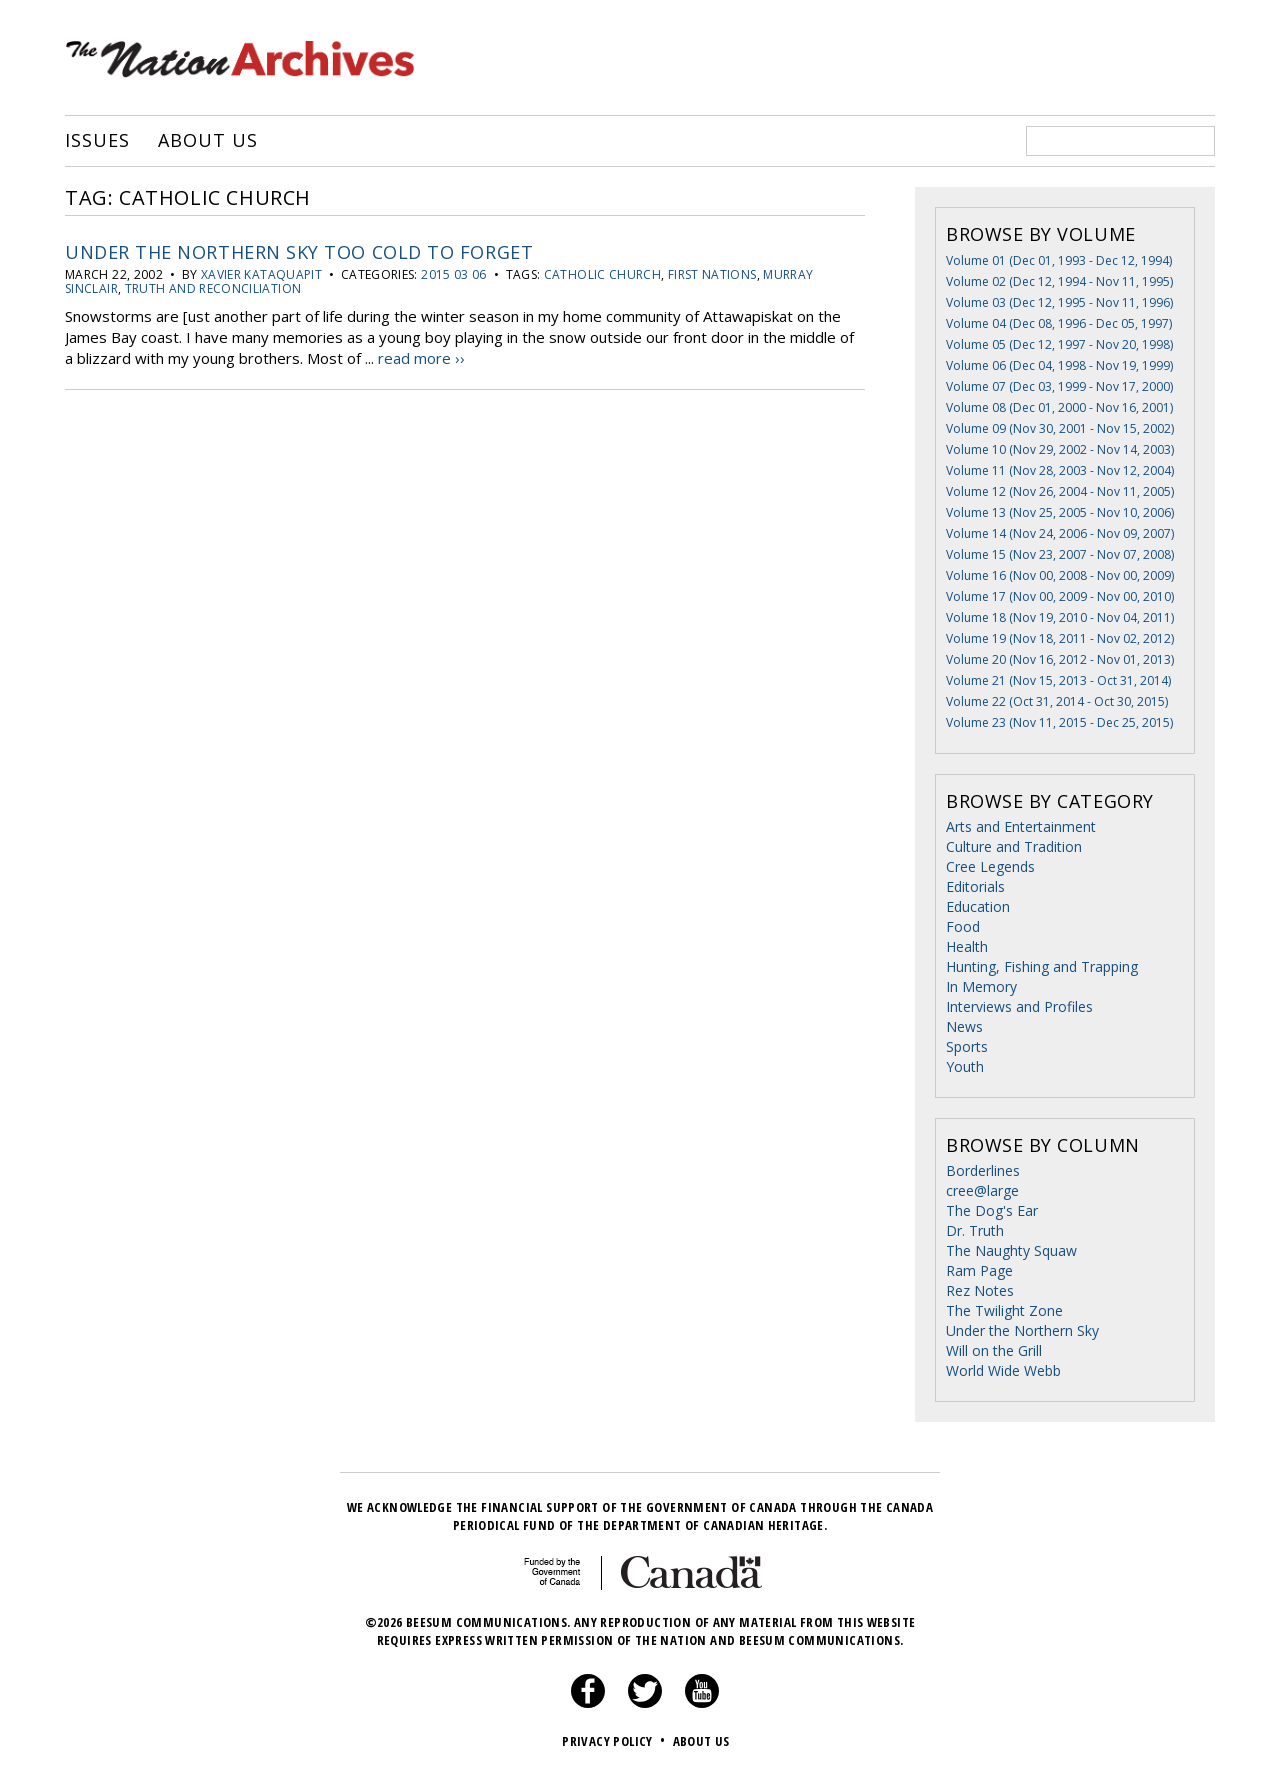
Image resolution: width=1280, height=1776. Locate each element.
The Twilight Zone (1004, 1310)
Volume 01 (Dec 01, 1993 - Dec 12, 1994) (1059, 260)
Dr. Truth (975, 1230)
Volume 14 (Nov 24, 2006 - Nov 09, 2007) (1060, 533)
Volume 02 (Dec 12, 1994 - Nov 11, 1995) (1059, 281)
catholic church (602, 274)
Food (963, 926)
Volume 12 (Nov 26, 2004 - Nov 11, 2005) (1060, 491)
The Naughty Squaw (1011, 1250)
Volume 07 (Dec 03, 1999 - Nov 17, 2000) (1059, 386)
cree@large (982, 1190)
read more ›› (421, 358)
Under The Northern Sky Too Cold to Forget (299, 252)
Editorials (975, 886)
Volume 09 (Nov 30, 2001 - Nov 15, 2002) (1060, 428)
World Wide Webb (1003, 1370)
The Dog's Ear (992, 1210)
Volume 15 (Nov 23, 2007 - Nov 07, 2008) (1060, 554)
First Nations (712, 274)
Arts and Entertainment (1021, 826)
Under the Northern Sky (1022, 1330)
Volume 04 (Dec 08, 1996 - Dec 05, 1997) (1059, 323)
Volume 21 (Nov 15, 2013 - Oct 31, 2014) (1058, 680)
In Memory (981, 986)
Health (967, 946)
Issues (97, 141)
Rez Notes (980, 1290)
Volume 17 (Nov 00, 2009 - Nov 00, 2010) (1060, 596)
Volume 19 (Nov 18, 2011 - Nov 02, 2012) (1060, 638)
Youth (965, 1066)
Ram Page (979, 1270)
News (964, 1026)
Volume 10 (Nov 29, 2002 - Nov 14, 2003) (1060, 449)
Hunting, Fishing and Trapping (1042, 966)
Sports (967, 1046)
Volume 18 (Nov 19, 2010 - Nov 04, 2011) (1060, 617)
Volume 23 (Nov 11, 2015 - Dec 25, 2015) (1059, 722)
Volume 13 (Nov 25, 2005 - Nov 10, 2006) (1060, 512)
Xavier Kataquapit (261, 274)
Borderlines (983, 1170)
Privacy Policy (615, 1741)
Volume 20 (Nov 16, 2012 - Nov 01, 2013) (1060, 659)
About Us (207, 141)
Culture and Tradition (1014, 846)
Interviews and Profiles (1019, 1006)
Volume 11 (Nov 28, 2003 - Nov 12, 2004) (1060, 470)
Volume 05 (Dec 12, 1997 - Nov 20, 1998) (1059, 344)
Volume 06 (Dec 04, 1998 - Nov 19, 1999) (1059, 365)
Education (978, 906)
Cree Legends (990, 866)
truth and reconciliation (213, 288)
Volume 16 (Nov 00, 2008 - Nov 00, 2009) (1060, 575)
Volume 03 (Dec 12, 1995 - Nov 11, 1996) (1059, 302)
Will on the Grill (994, 1350)
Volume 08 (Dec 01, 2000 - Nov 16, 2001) (1059, 407)
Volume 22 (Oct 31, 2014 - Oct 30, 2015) (1057, 701)
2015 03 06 (454, 274)
